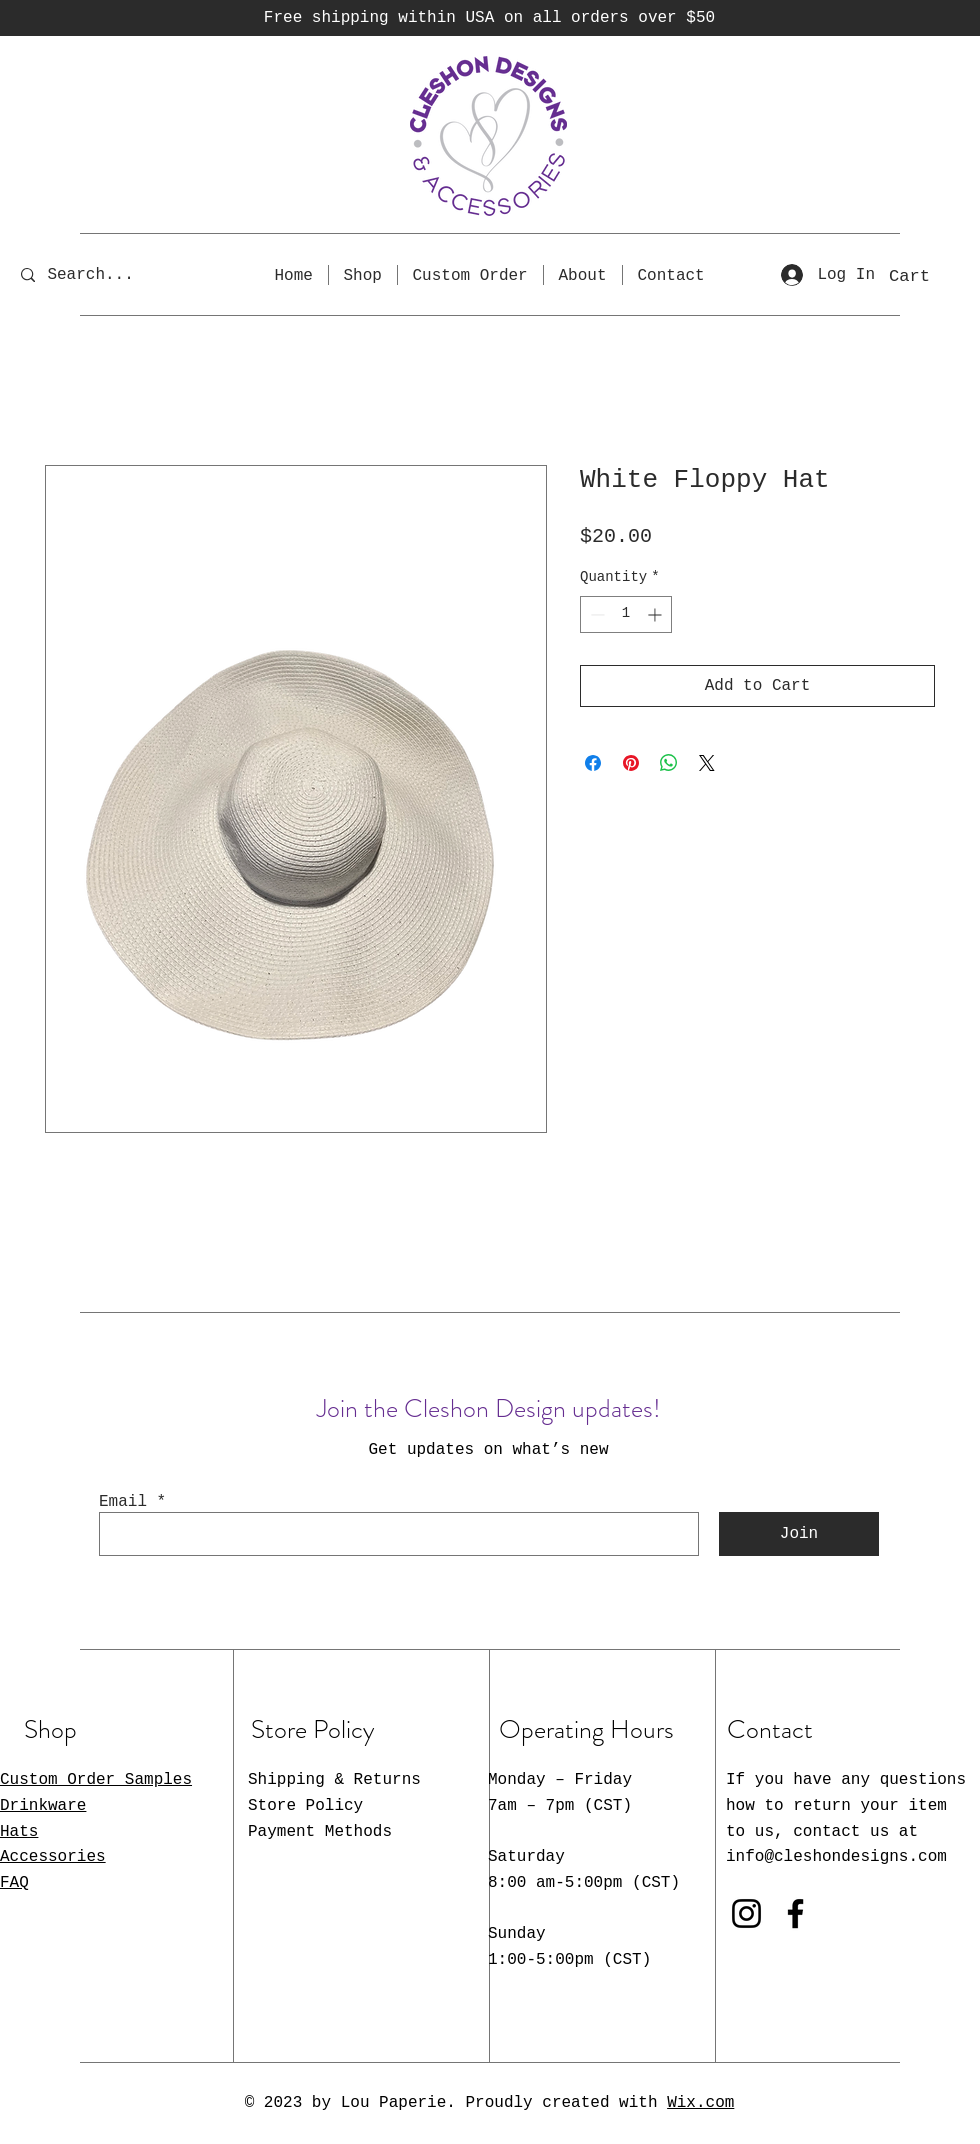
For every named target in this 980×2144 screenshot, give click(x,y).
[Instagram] (746, 1913)
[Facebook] (795, 1913)
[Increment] (656, 614)
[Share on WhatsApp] (669, 763)
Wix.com (700, 2103)
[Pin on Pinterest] (631, 763)
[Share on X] (707, 763)
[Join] (799, 1534)
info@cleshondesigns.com (836, 1857)
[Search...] (104, 274)
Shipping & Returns (334, 1780)
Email (123, 1502)
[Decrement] (595, 614)
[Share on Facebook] (593, 763)
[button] (930, 275)
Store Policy (305, 1806)
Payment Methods (320, 1832)
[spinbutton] (626, 614)
